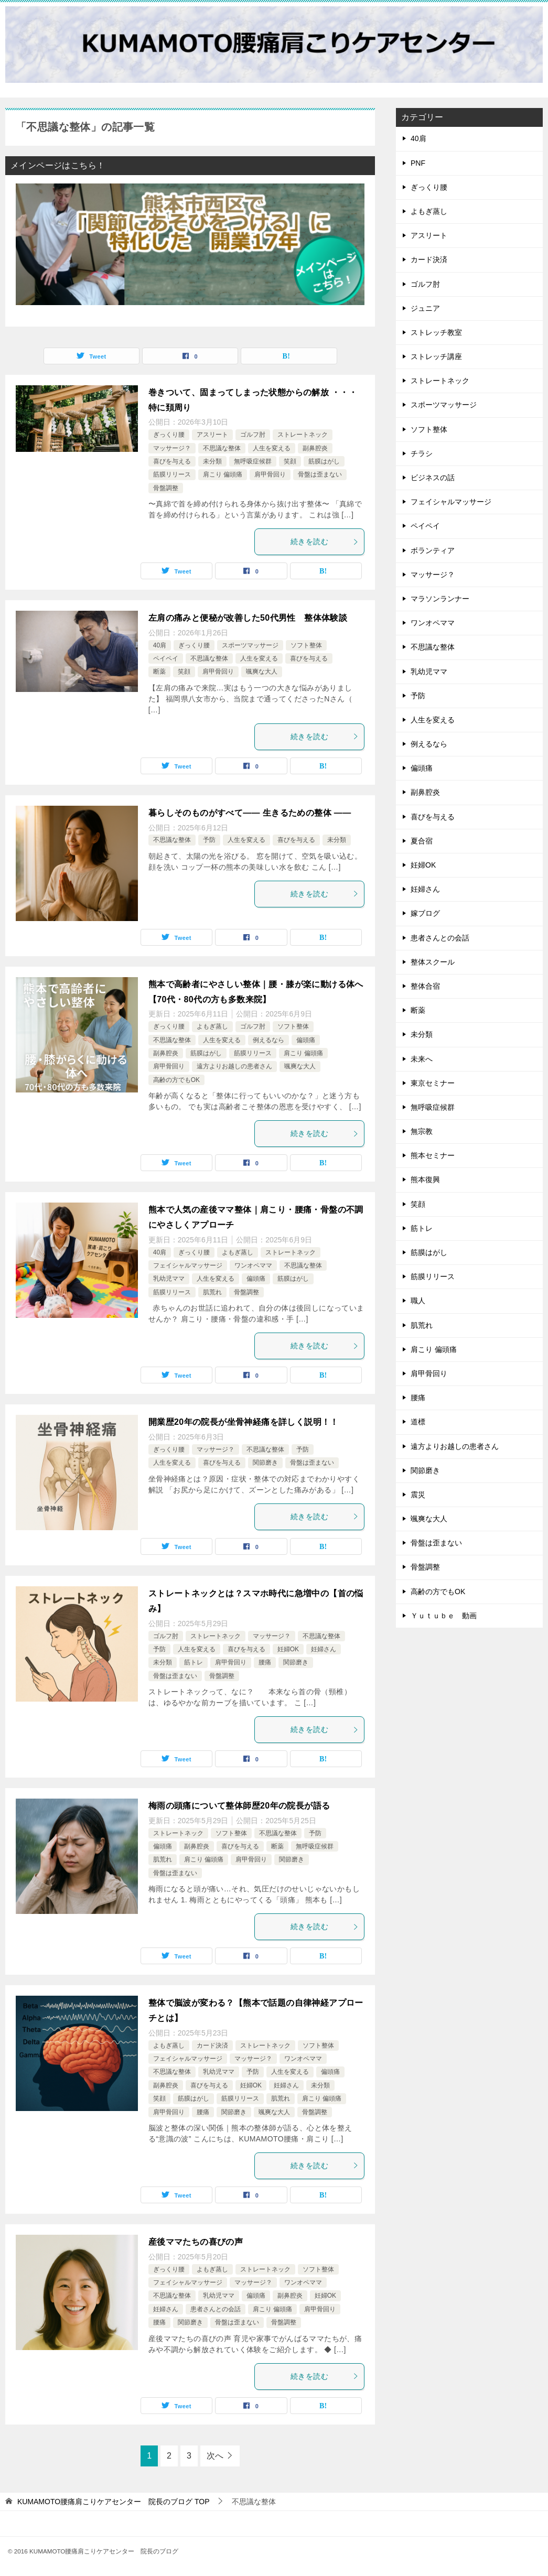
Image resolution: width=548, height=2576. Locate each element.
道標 (418, 1421)
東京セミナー (433, 1083)
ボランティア (433, 550)
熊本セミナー (433, 1155)
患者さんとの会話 (215, 2309)
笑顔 (290, 461)
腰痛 (265, 1662)
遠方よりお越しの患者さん (234, 1066)
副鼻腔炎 (315, 448)
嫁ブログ (425, 913)
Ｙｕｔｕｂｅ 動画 (444, 1615)
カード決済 (212, 2045)
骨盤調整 (165, 488)
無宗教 (422, 1131)
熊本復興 (425, 1179)
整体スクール (433, 962)
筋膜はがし (324, 461)
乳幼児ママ (169, 1278)
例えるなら (268, 1040)
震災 (418, 1494)
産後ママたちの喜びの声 (195, 2241)
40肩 (159, 645)
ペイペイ (165, 658)
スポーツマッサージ (250, 645)
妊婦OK (288, 1649)
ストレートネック (302, 434)
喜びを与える (172, 461)
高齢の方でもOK (176, 1080)
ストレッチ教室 (436, 332)
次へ (215, 2455)
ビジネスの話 (433, 477)
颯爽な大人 (261, 671)
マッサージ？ (172, 448)
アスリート (212, 434)
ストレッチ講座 (436, 356)
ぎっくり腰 (169, 434)
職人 (418, 1300)
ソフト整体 (306, 645)
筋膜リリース (172, 474)
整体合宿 (425, 986)
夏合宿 (422, 841)
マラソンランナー (440, 598)
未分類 (212, 461)
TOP (113, 2501)
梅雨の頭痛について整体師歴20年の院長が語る (239, 1805)
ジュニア (425, 308)
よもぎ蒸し (212, 1026)
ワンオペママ (253, 1265)
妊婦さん (323, 1649)
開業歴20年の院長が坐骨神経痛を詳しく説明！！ (243, 1421)
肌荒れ (212, 1292)
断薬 (159, 671)
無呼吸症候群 (253, 461)
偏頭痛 (305, 1040)
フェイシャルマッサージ (187, 1265)
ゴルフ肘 (252, 434)
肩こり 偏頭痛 (222, 474)
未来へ (422, 1059)
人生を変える (272, 448)
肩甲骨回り (270, 474)
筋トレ (193, 1662)
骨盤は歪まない (320, 474)
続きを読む (325, 541)
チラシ (422, 453)
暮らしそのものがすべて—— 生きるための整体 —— (249, 812)
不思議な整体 (222, 448)
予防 (209, 839)
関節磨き (265, 1462)
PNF (418, 163)
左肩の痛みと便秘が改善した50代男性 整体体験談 (247, 617)
